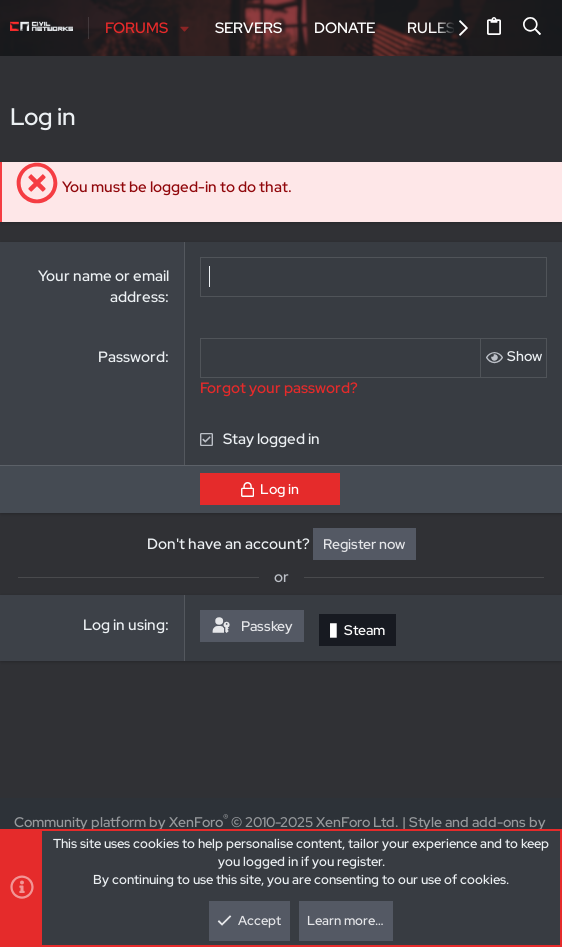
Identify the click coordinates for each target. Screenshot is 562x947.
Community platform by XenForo (206, 822)
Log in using (124, 625)
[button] (184, 28)
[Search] (532, 28)
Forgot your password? (279, 388)
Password (131, 357)
